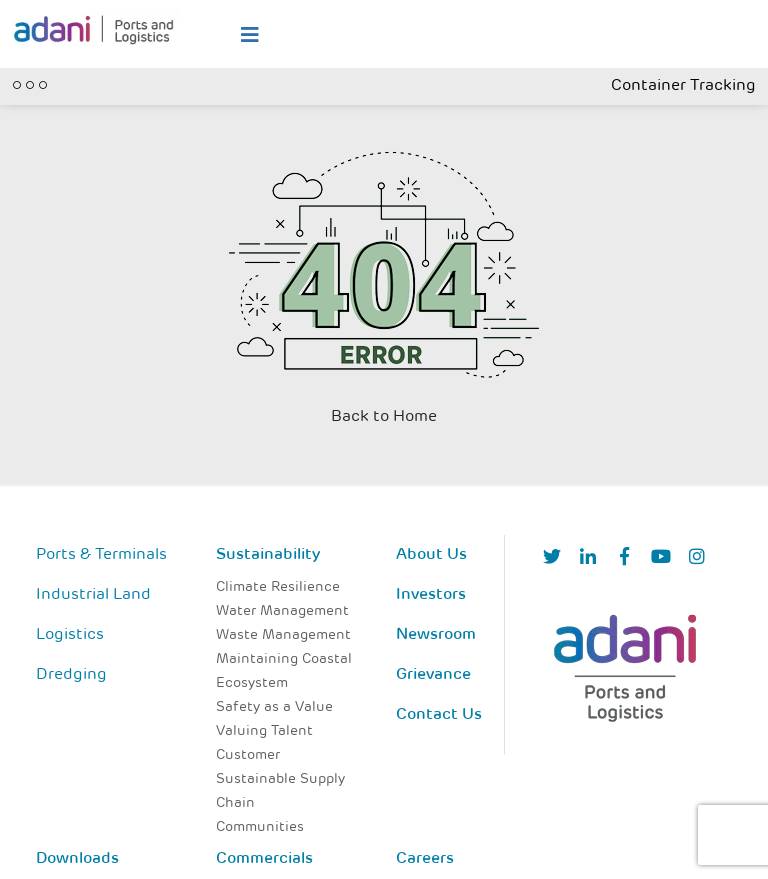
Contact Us (439, 715)
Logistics (70, 635)
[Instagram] (697, 558)
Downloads (77, 859)
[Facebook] (624, 558)
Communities (260, 827)
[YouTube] (661, 558)
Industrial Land (93, 595)
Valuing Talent (264, 731)
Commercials (264, 859)
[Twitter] (552, 558)
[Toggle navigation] (30, 83)
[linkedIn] (588, 558)
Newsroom (436, 635)
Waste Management (283, 635)
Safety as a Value (274, 707)
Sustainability (268, 555)
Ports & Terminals (101, 555)
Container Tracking (683, 86)
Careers (425, 859)
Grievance (433, 675)
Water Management (282, 611)
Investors (431, 595)
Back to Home (384, 417)
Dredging (71, 675)
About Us (431, 555)
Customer (248, 755)
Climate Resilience (278, 587)
